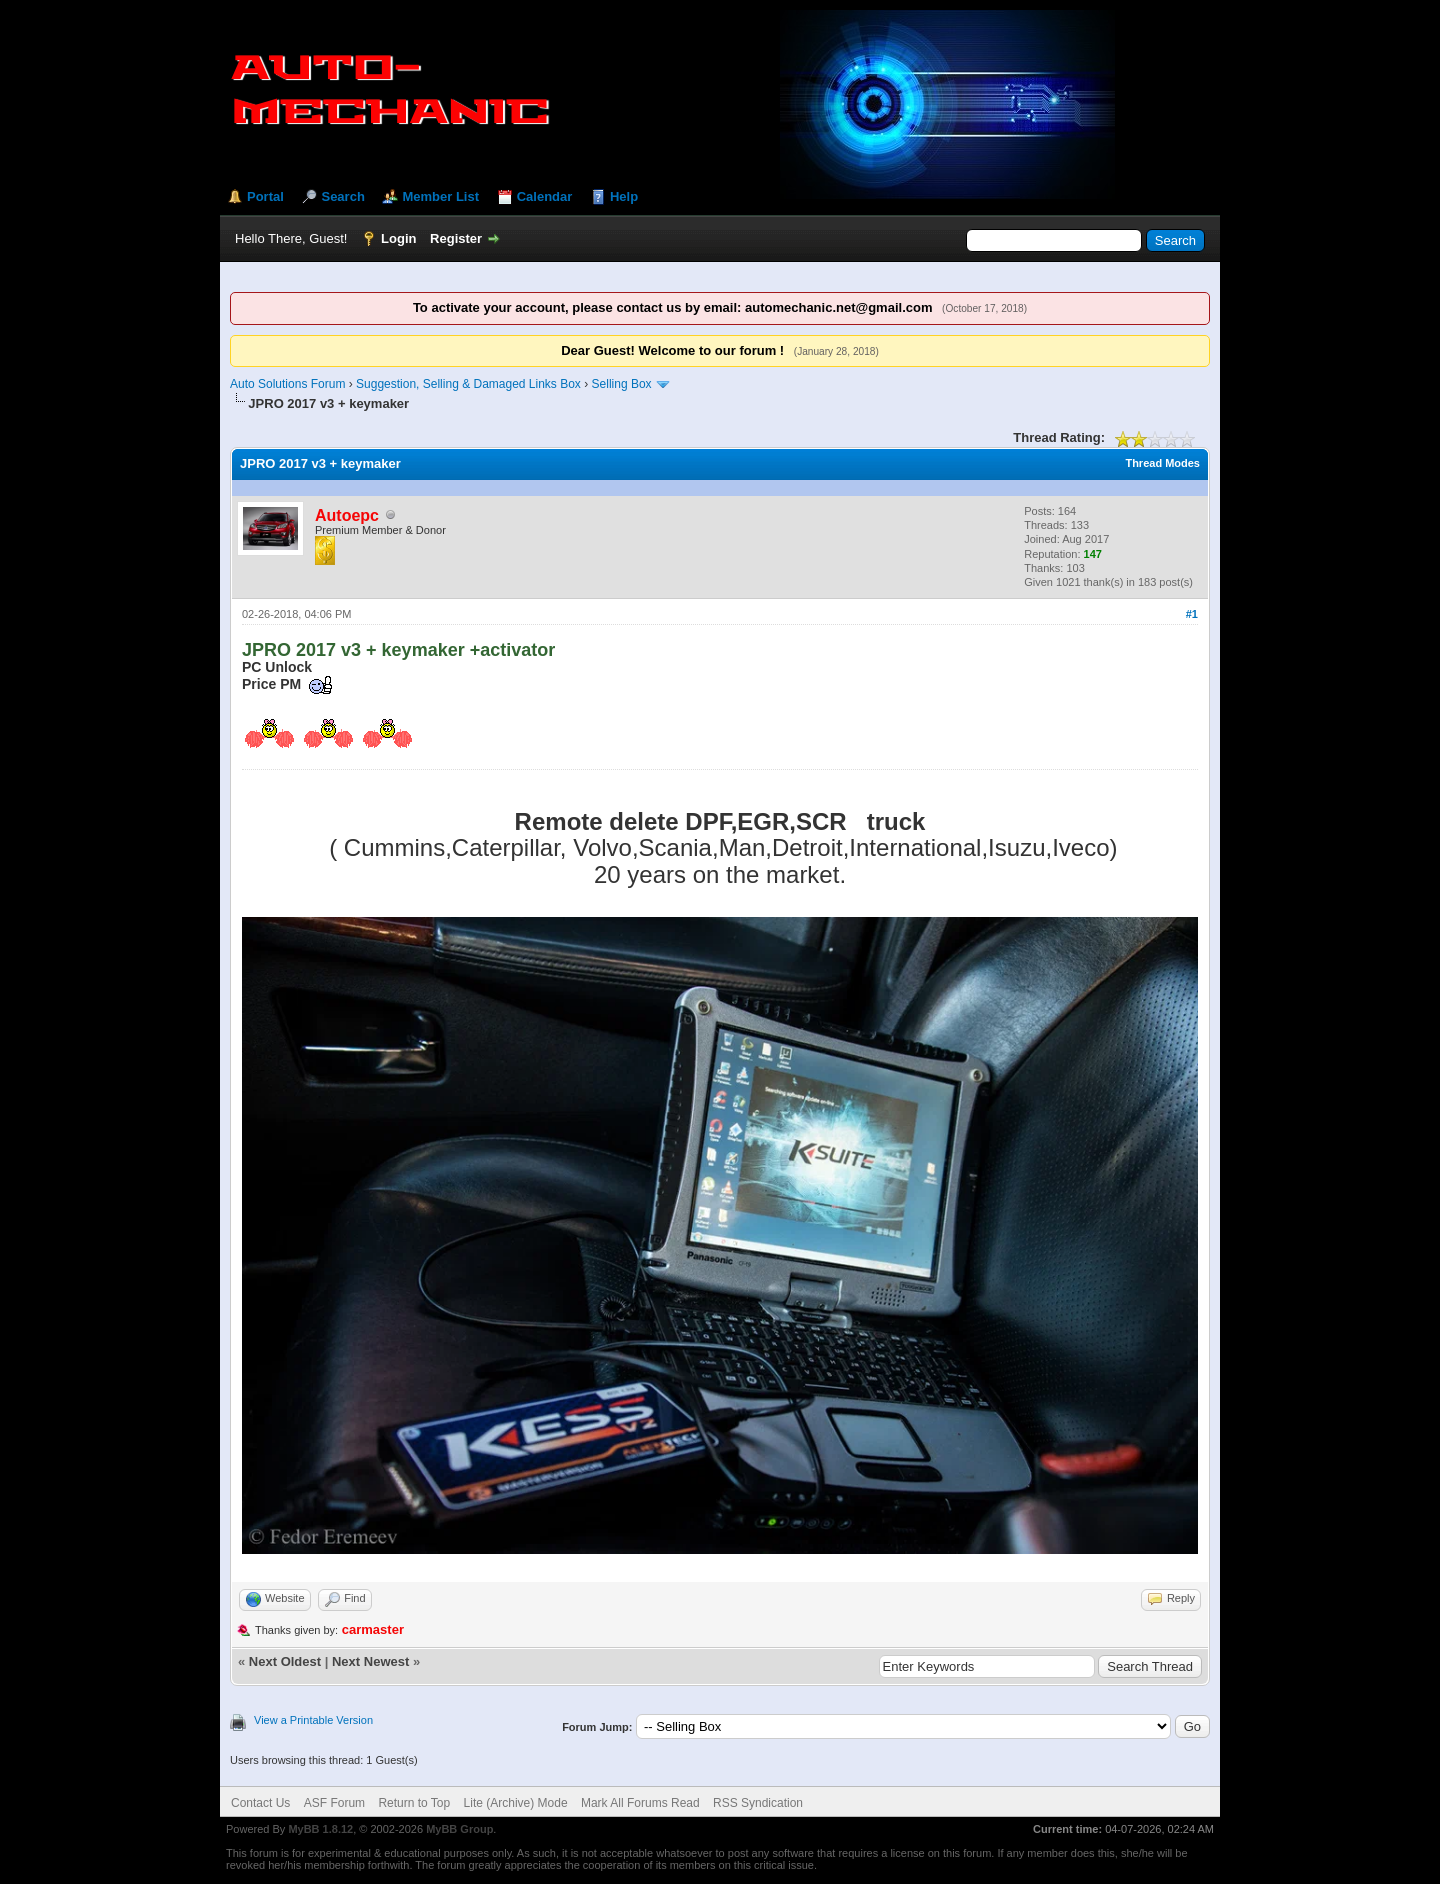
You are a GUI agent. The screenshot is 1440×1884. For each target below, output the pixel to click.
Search (342, 196)
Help (624, 196)
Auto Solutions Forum (287, 384)
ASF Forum (334, 1803)
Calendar (545, 196)
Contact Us (260, 1803)
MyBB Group (459, 1829)
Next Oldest (285, 1661)
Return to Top (414, 1803)
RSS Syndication (758, 1803)
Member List (440, 196)
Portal (265, 196)
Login (398, 238)
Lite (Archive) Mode (516, 1803)
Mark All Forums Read (640, 1803)
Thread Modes (1162, 463)
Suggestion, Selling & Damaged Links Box (468, 384)
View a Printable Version (313, 1720)
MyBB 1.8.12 (320, 1829)
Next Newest (370, 1661)
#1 (1192, 614)
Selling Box (622, 384)
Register (456, 238)
